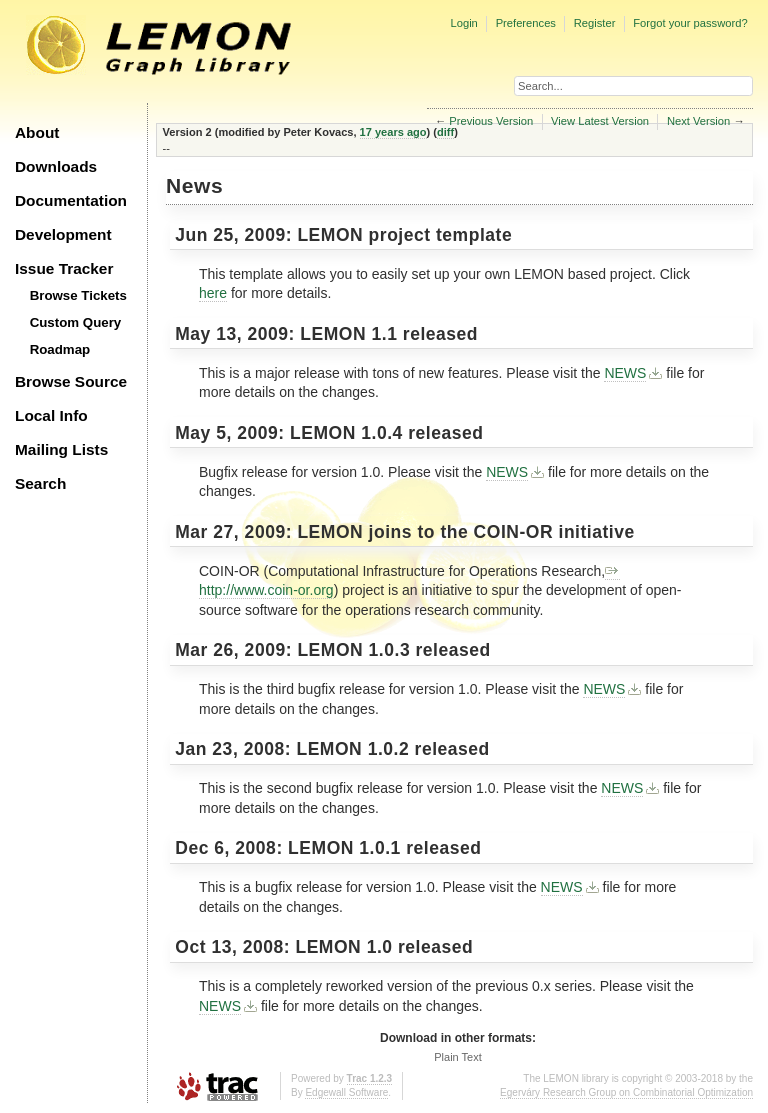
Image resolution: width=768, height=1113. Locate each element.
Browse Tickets (78, 295)
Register (595, 23)
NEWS (625, 373)
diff (445, 132)
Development (63, 234)
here (213, 293)
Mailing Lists (61, 449)
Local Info (51, 415)
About (37, 132)
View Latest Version (600, 121)
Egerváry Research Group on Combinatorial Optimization (626, 1092)
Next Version (698, 121)
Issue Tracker (64, 268)
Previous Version (491, 121)
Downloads (56, 166)
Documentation (71, 200)
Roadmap (60, 349)
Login (463, 23)
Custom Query (76, 322)
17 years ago (393, 132)
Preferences (526, 23)
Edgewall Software (346, 1092)
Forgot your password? (690, 23)
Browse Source (71, 381)
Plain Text (458, 1057)
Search (40, 483)
